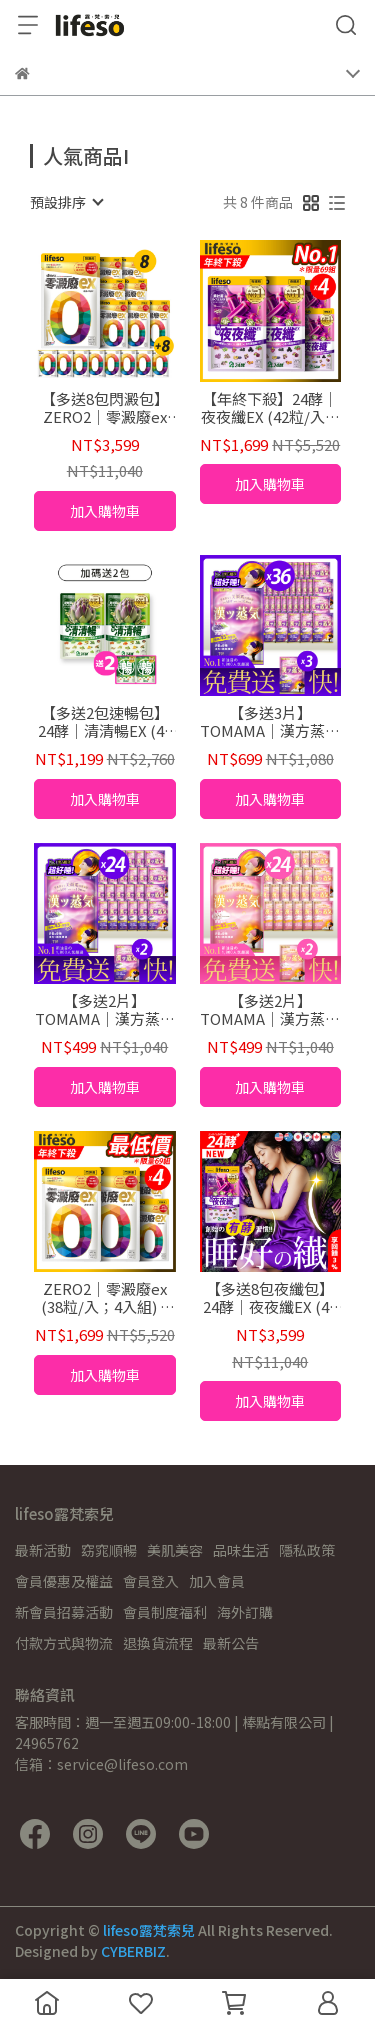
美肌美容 (175, 1550)
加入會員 (217, 1581)
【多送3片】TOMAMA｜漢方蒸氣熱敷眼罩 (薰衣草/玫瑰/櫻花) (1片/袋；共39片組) (270, 722)
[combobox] (66, 202)
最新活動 (43, 1550)
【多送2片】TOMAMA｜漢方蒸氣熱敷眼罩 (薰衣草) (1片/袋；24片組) (105, 1010)
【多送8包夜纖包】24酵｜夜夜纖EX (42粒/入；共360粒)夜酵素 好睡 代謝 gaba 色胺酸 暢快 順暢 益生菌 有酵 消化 (270, 1298)
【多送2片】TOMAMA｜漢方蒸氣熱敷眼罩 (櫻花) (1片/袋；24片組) (270, 1010)
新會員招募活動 (64, 1612)
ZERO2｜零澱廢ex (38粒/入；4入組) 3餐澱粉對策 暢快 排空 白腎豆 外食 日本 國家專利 (104, 1298)
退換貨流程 (158, 1643)
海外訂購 (245, 1612)
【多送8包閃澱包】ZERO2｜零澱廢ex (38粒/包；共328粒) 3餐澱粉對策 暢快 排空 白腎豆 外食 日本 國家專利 (105, 408)
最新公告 (231, 1643)
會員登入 (151, 1581)
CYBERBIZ (133, 1951)
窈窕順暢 (109, 1550)
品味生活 (241, 1550)
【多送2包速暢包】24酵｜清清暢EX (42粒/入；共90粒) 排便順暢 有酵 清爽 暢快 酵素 (104, 722)
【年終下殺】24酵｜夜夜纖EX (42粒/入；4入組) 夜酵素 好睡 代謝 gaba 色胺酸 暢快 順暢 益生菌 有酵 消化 (270, 408)
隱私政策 (307, 1550)
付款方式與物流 (64, 1643)
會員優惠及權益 (64, 1581)
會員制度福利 (165, 1612)
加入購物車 (105, 511)
